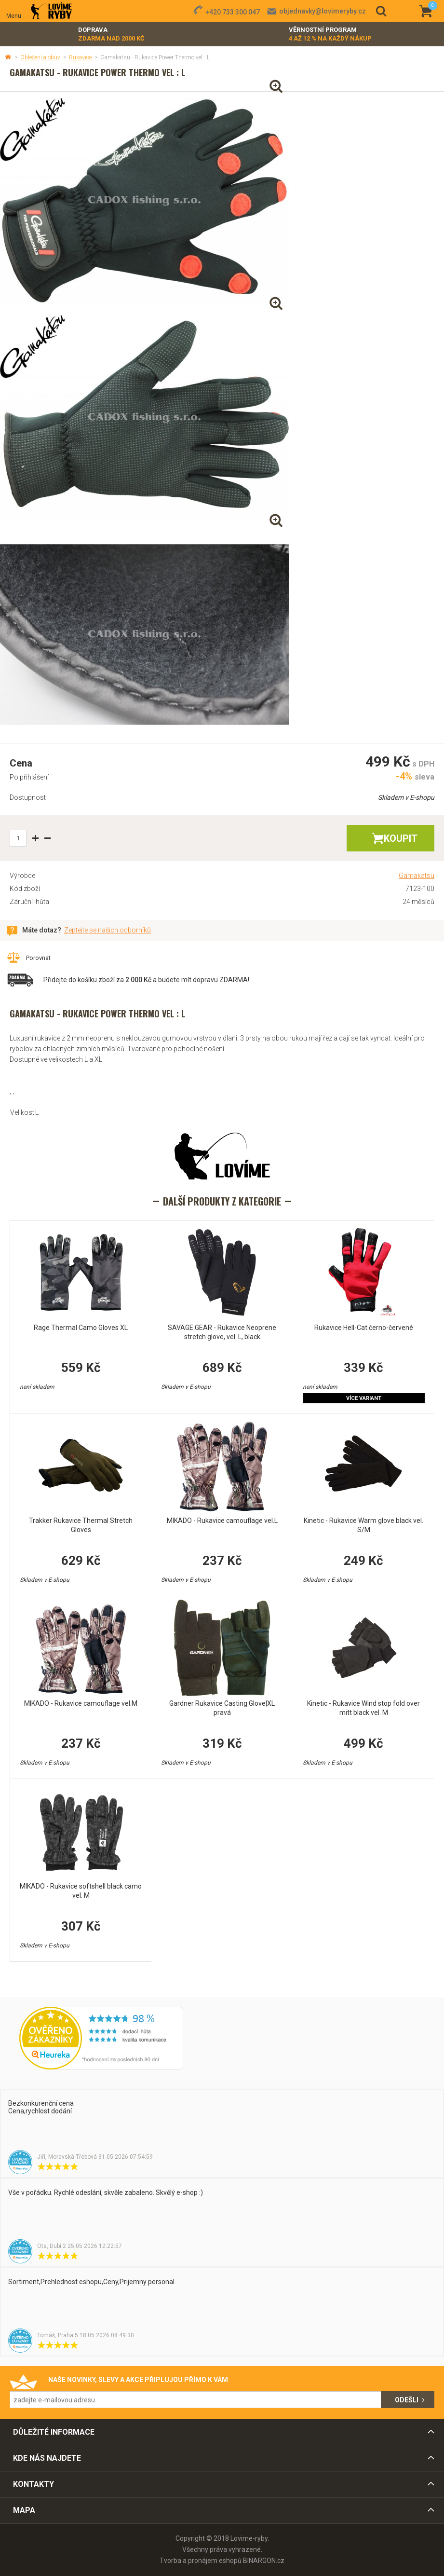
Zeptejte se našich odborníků (107, 930)
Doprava (111, 34)
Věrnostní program (330, 34)
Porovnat (38, 957)
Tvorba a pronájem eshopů (201, 2560)
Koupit (400, 838)
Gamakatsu (416, 875)
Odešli (406, 2400)
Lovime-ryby (51, 11)
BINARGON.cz (263, 2560)
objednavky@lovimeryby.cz (322, 11)
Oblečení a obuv (40, 57)
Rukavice (80, 57)
